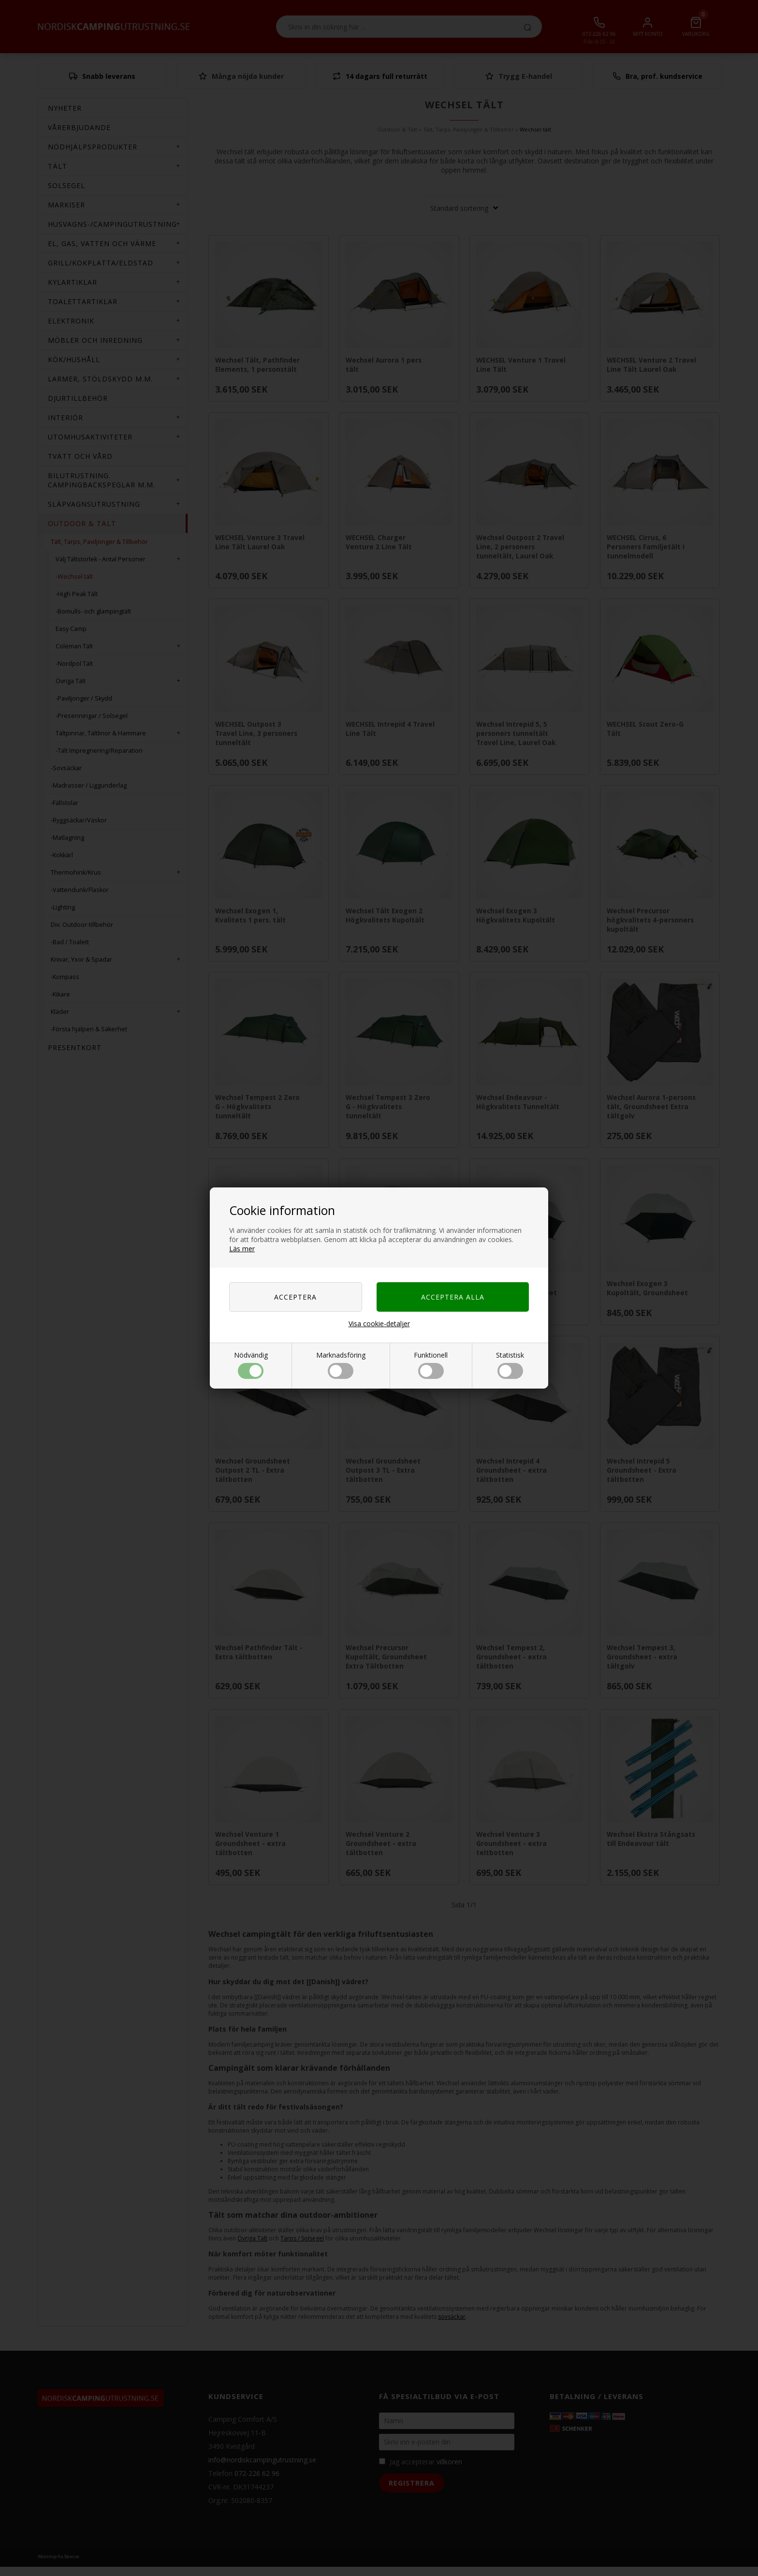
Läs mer (242, 1248)
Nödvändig (251, 1364)
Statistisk (510, 1364)
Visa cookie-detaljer (379, 1323)
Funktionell (431, 1364)
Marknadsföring (340, 1364)
